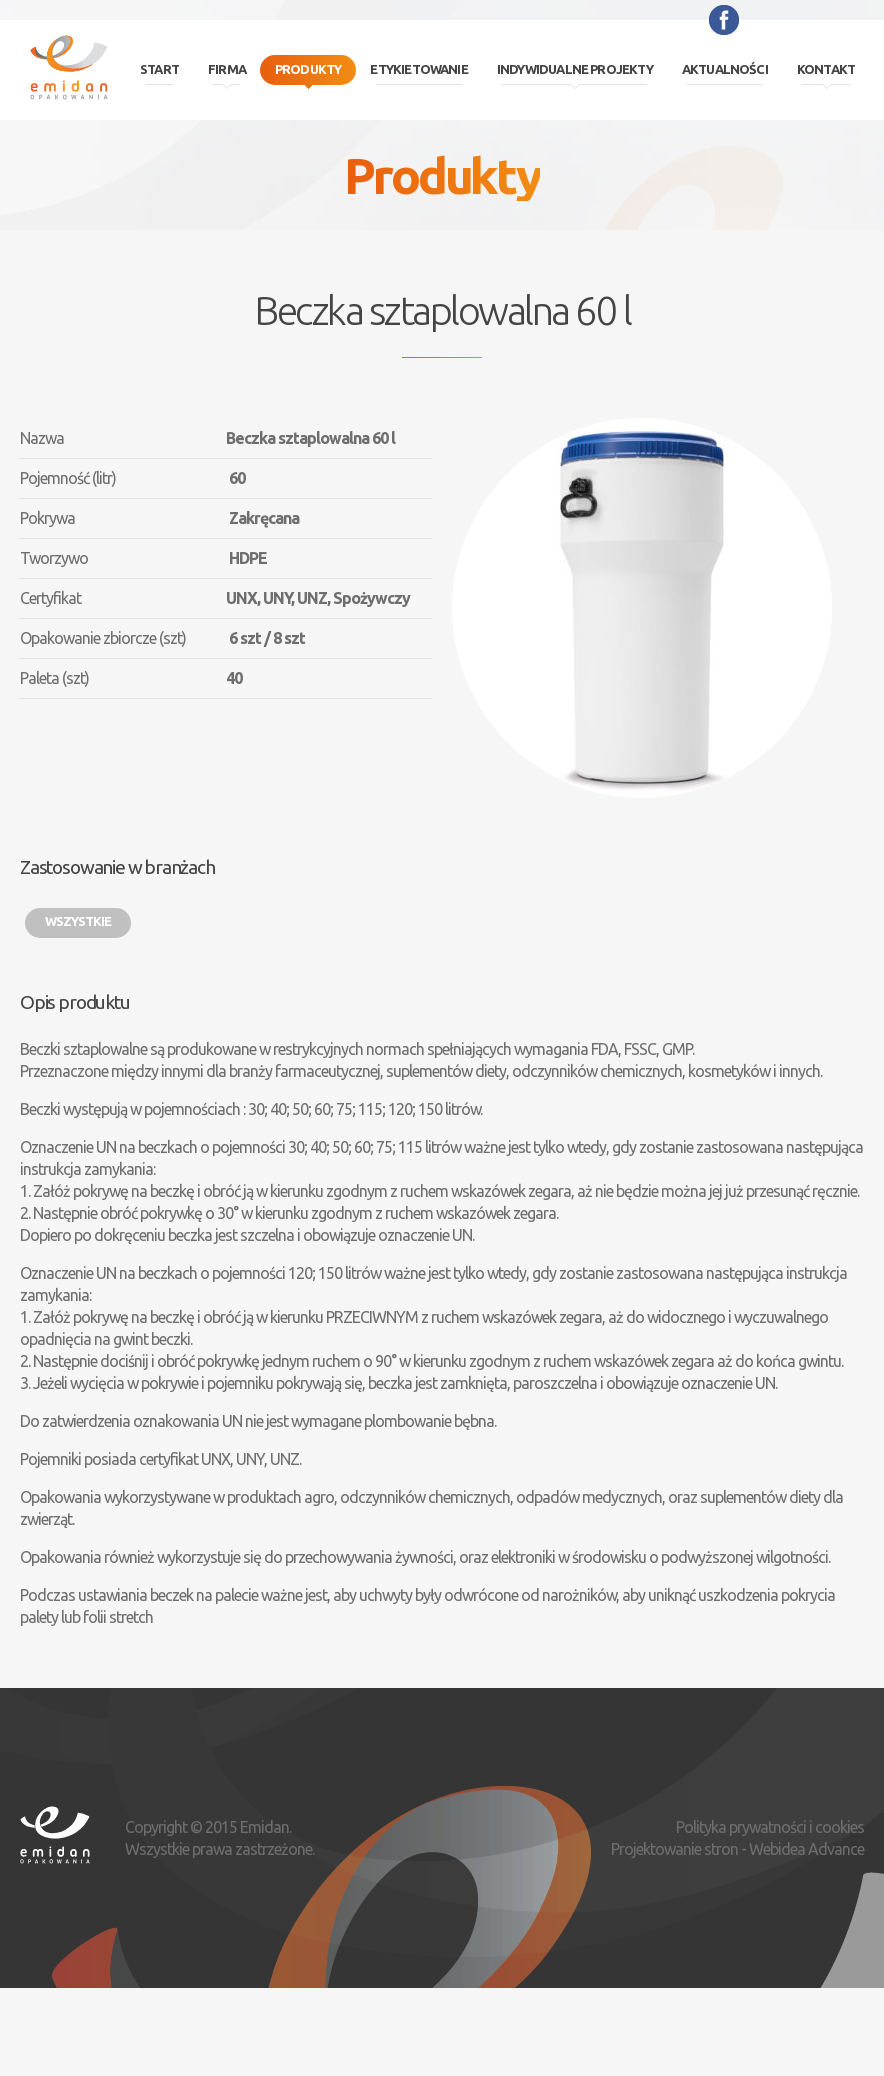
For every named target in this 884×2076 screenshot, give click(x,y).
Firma (227, 69)
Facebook (724, 20)
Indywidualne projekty (575, 69)
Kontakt (826, 69)
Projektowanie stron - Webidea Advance (737, 1849)
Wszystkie (78, 921)
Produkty (308, 69)
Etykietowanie (418, 69)
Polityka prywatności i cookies (770, 1827)
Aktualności (725, 69)
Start (159, 69)
